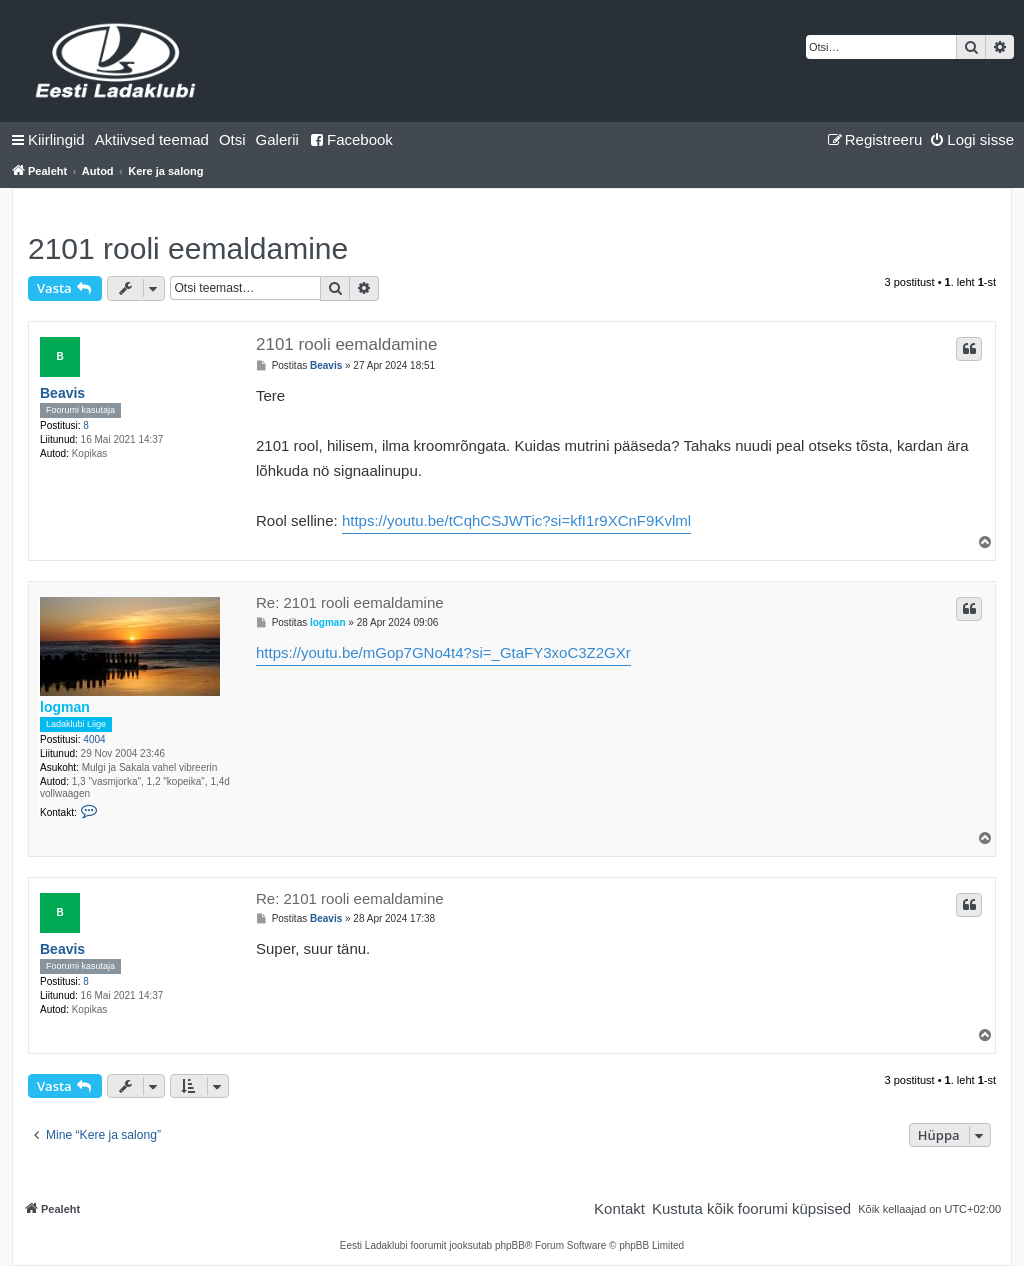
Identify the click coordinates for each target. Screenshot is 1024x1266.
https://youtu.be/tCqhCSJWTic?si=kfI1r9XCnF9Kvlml (516, 520)
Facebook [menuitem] (351, 139)
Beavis (62, 393)
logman (65, 707)
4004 (94, 739)
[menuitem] (152, 140)
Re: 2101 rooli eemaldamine (350, 602)
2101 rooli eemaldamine (188, 248)
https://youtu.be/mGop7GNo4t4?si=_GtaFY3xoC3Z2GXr (443, 652)
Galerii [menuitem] (277, 139)
